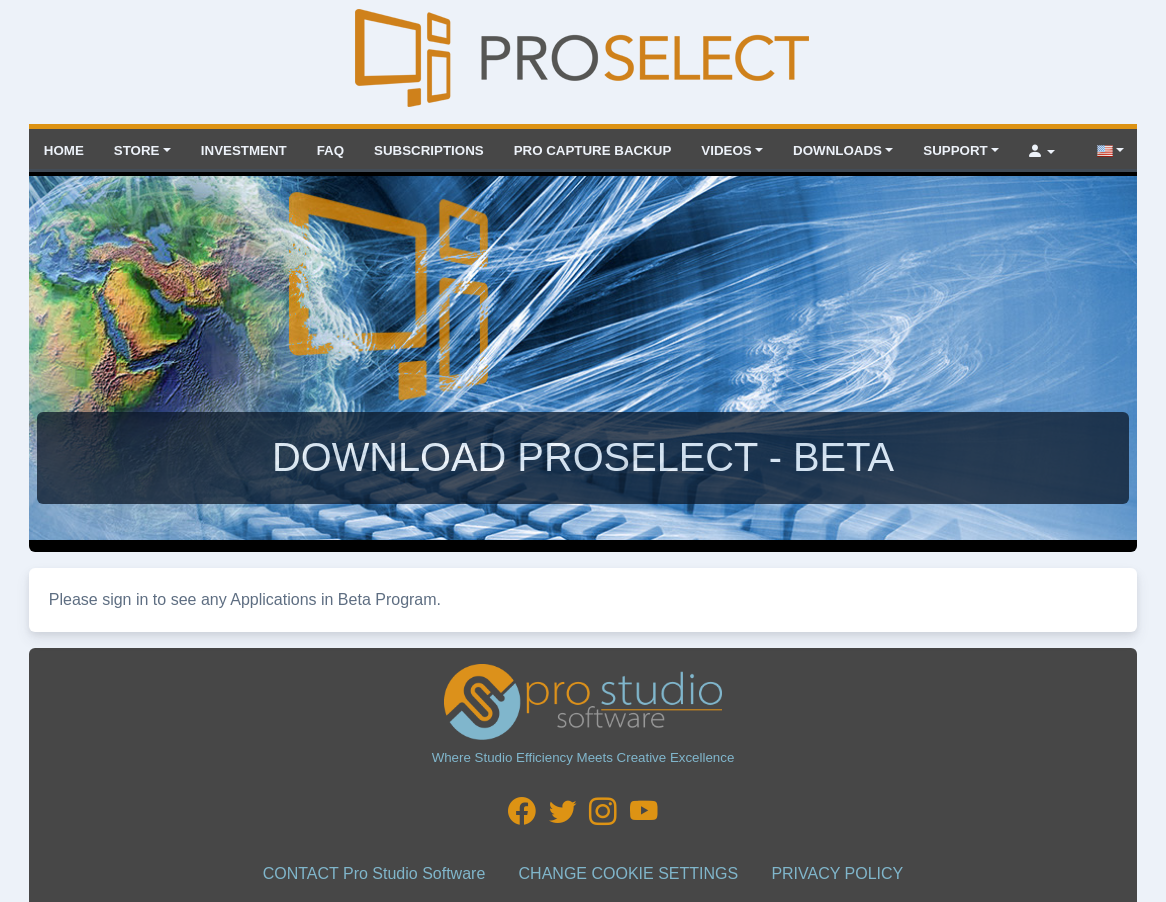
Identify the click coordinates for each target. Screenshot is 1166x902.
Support (955, 150)
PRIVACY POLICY (837, 873)
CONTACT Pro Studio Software (374, 873)
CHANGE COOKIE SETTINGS (629, 873)
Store (137, 150)
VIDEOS (726, 150)
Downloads (837, 150)
